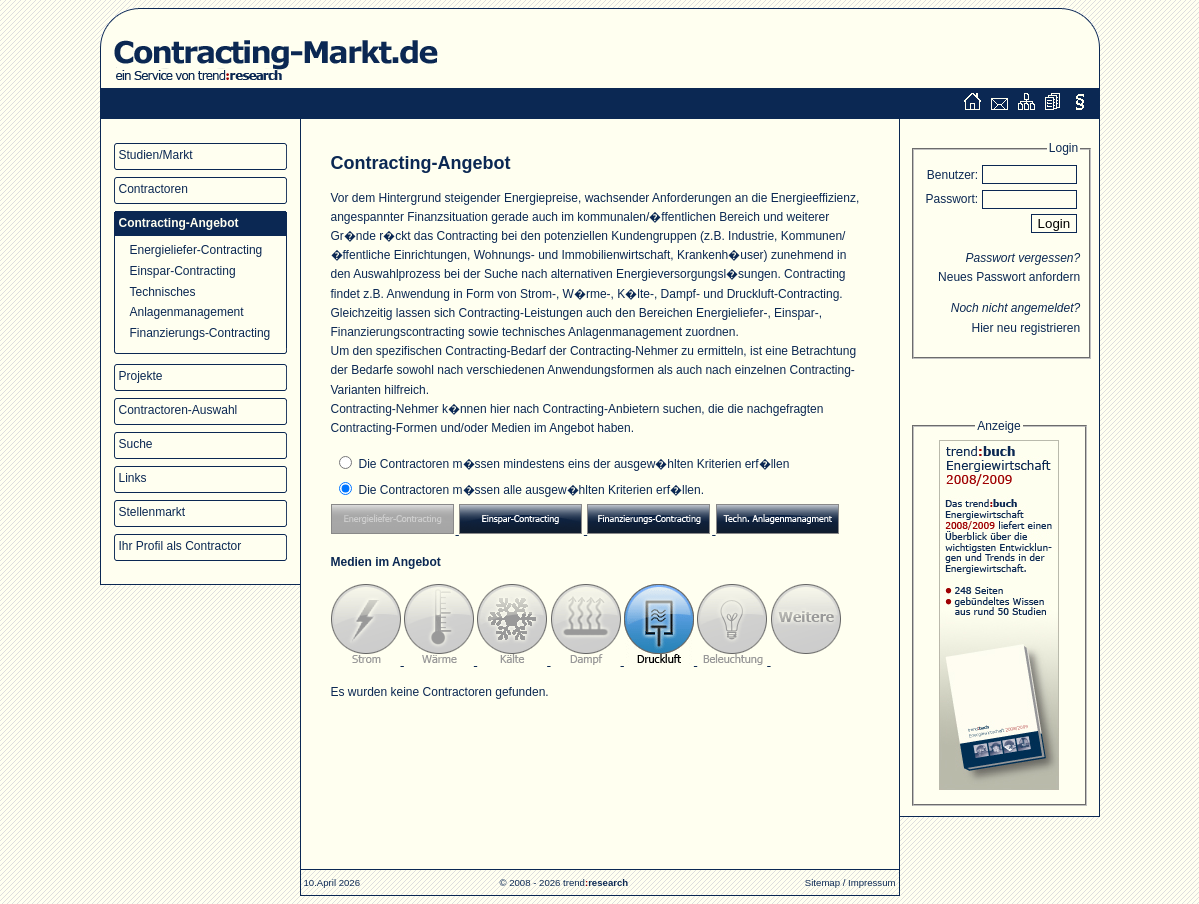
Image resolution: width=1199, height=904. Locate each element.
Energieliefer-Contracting (196, 250)
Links (133, 478)
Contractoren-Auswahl (178, 410)
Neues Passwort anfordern (1009, 277)
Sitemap (822, 882)
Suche (136, 444)
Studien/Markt (156, 155)
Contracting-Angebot (179, 223)
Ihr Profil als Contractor (180, 546)
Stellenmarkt (152, 512)
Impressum (871, 882)
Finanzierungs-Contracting (200, 333)
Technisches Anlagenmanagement (187, 301)
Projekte (141, 376)
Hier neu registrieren (1025, 328)
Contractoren (153, 189)
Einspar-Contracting (183, 271)
